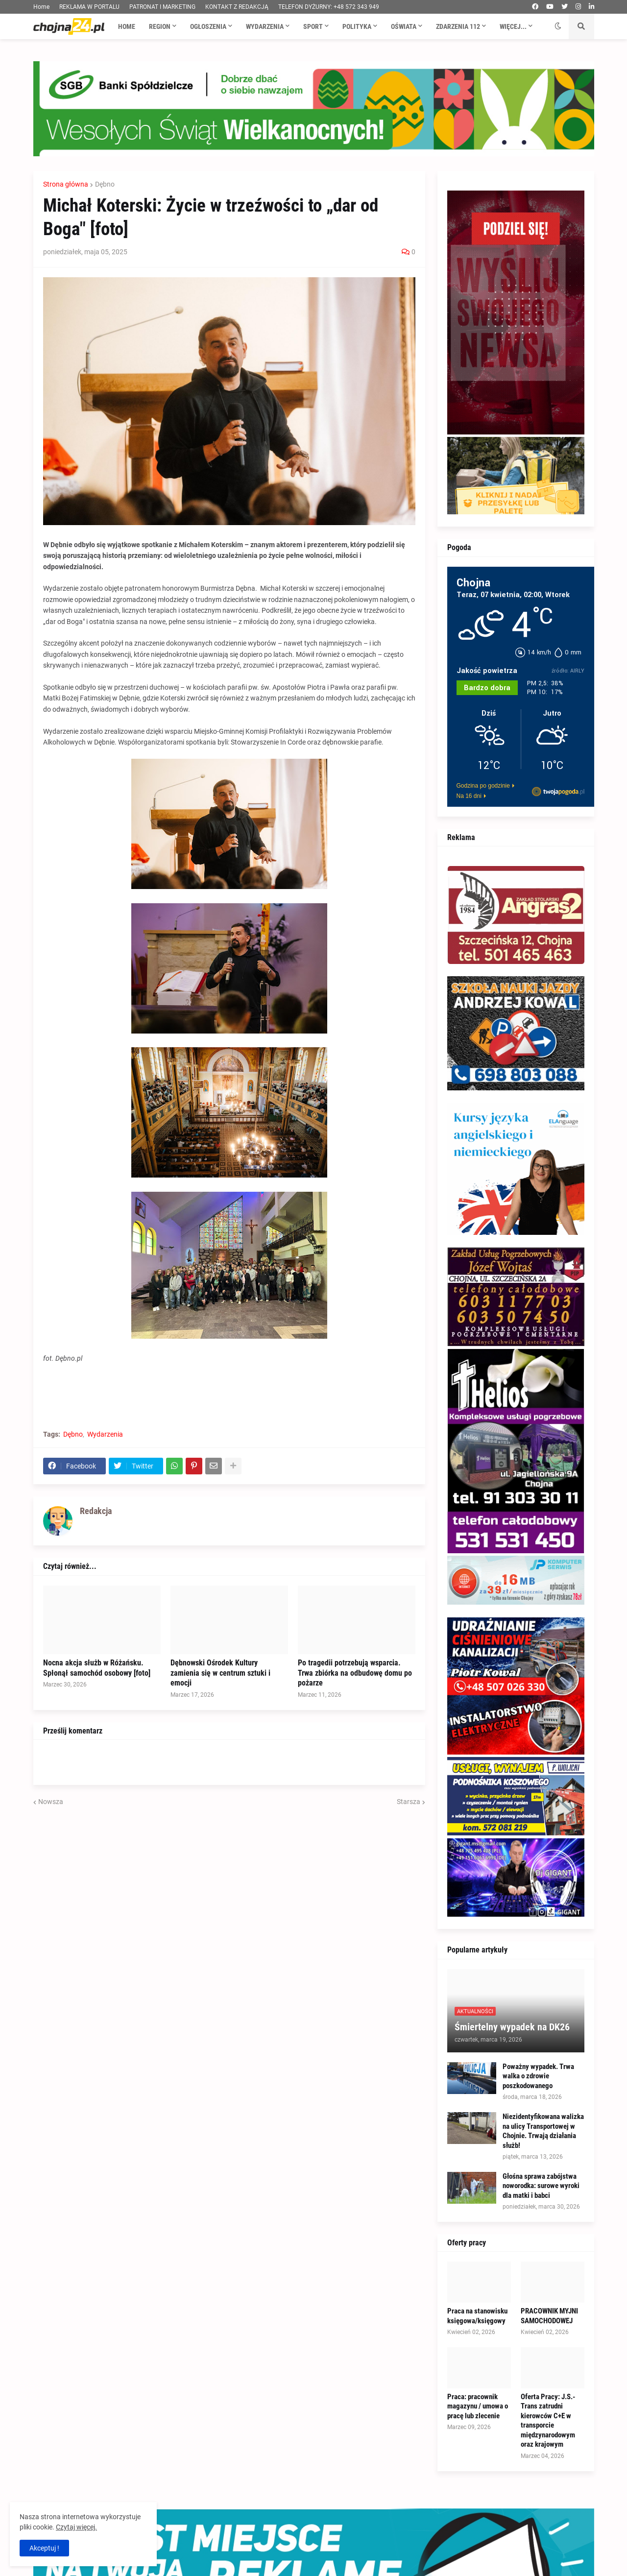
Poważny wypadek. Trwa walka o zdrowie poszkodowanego (538, 2076)
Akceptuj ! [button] (44, 2548)
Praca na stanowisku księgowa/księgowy (477, 2316)
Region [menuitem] (159, 26)
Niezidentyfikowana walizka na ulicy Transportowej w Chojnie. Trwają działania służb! (543, 2131)
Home (41, 6)
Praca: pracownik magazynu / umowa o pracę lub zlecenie (477, 2406)
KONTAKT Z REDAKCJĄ (236, 6)
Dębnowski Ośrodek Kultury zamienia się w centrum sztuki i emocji (220, 1673)
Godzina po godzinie (483, 785)
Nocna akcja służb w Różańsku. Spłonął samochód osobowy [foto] (96, 1668)
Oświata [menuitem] (403, 26)
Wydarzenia (105, 1434)
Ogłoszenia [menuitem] (208, 26)
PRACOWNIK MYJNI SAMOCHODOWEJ (549, 2316)
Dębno (105, 184)
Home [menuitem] (126, 26)
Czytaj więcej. (76, 2527)
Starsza (408, 1802)
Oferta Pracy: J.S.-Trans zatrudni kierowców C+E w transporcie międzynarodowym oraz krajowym (548, 2420)
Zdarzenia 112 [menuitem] (458, 26)
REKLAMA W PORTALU (89, 6)
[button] (558, 26)
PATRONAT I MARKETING (162, 6)
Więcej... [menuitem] (513, 26)
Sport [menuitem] (313, 26)
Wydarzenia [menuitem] (265, 26)
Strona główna (65, 184)
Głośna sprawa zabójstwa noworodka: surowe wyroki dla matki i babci (541, 2186)
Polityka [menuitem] (356, 26)
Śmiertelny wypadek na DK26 (512, 2027)
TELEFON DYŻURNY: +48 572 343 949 (328, 6)
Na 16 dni (469, 796)
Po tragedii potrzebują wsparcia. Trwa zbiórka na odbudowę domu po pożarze (355, 1673)
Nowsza (50, 1802)
